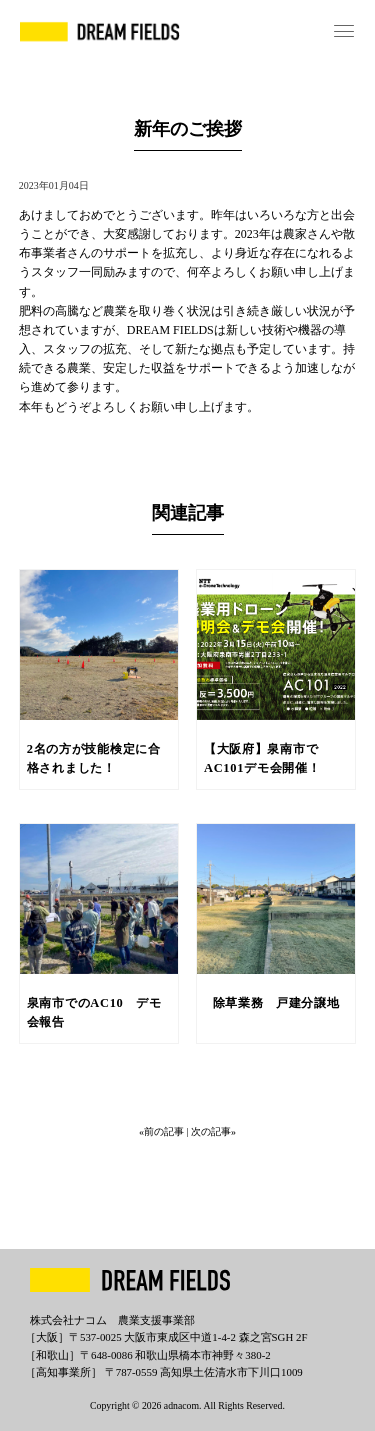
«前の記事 (163, 1131)
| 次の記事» (211, 1131)
